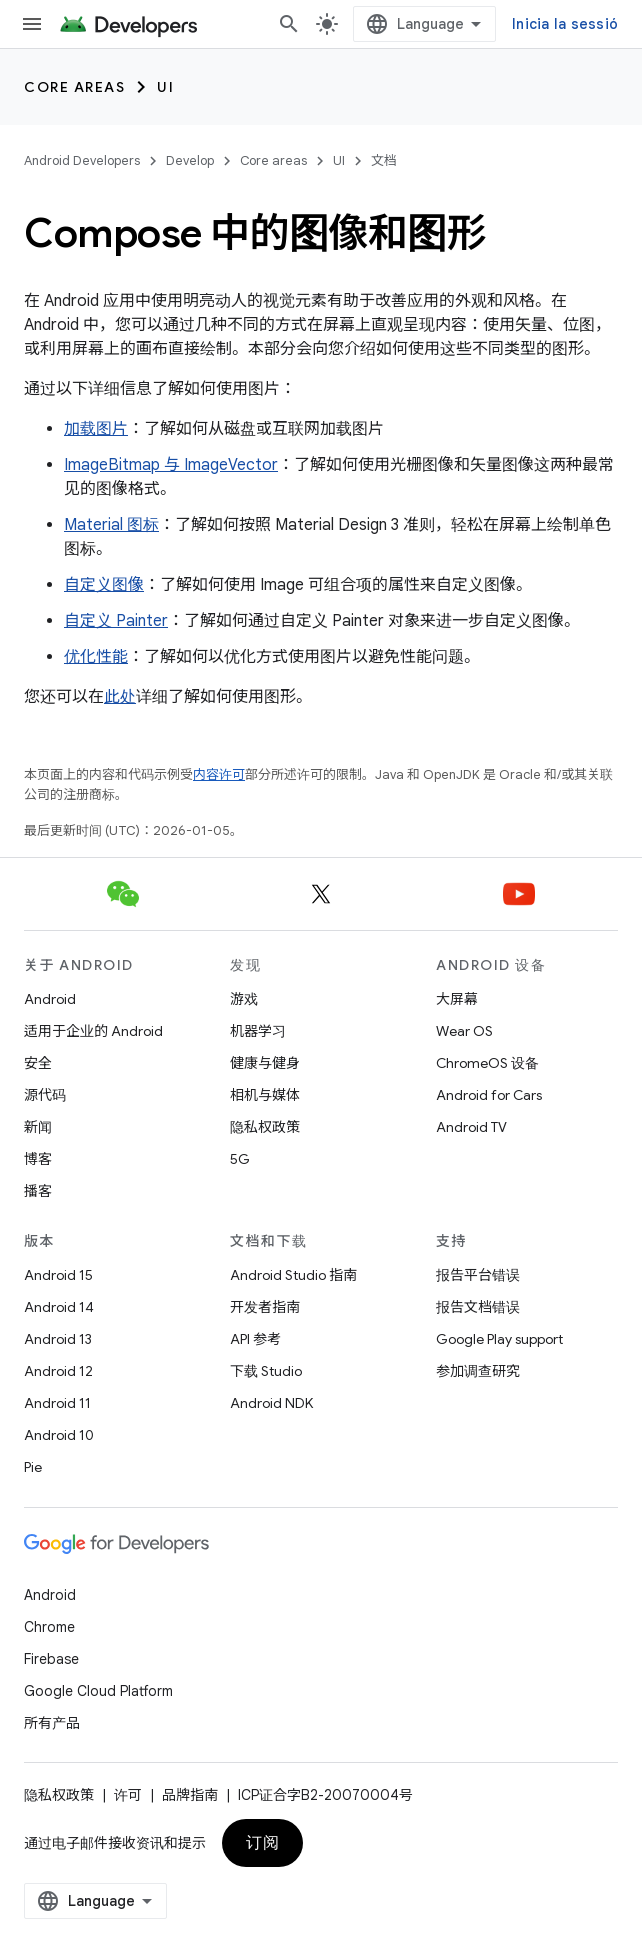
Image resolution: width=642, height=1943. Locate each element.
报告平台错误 (478, 1275)
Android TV (471, 1127)
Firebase (51, 1659)
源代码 (45, 1095)
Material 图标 (111, 525)
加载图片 (96, 429)
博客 (38, 1159)
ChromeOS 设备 (487, 1063)
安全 (38, 1063)
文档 (384, 160)
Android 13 (58, 1339)
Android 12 (58, 1371)
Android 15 (58, 1275)
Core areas (74, 87)
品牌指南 (190, 1795)
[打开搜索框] (289, 24)
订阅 (262, 1843)
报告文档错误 (478, 1307)
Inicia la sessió (565, 24)
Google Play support (499, 1339)
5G (240, 1159)
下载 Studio (266, 1371)
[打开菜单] (32, 24)
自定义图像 (104, 585)
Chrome (49, 1627)
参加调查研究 (478, 1371)
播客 (38, 1191)
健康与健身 (265, 1063)
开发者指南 (265, 1307)
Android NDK (271, 1403)
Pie (33, 1467)
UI (165, 87)
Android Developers (82, 160)
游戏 (244, 999)
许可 (128, 1795)
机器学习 (258, 1031)
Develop (190, 160)
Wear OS (464, 1031)
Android (50, 999)
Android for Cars (489, 1095)
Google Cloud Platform (98, 1691)
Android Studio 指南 (293, 1275)
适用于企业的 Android (93, 1031)
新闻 (38, 1127)
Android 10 (59, 1435)
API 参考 (255, 1339)
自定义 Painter (116, 621)
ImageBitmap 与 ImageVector (171, 465)
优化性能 (96, 657)
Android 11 (57, 1403)
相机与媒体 (265, 1095)
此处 (120, 697)
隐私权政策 (265, 1127)
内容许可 (219, 774)
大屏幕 (457, 999)
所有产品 (52, 1723)
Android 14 (59, 1307)
